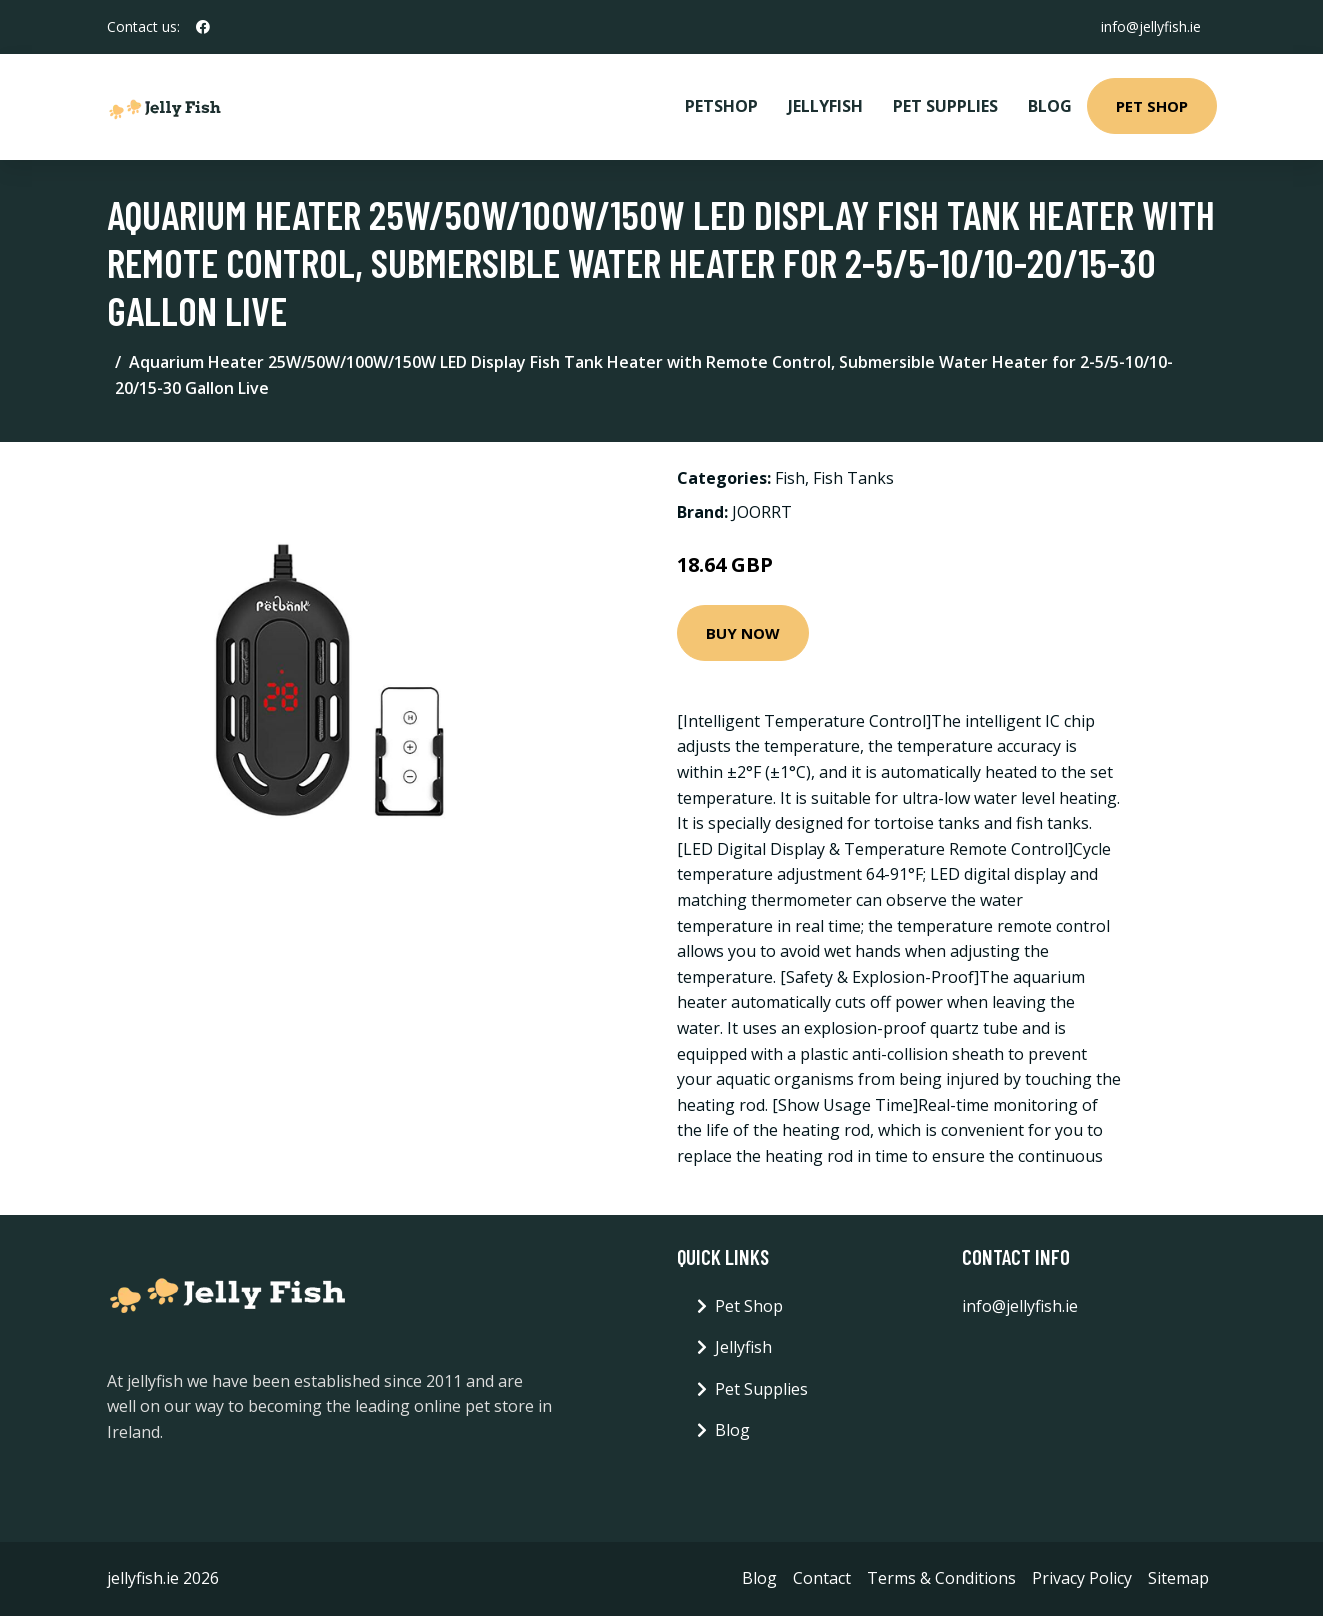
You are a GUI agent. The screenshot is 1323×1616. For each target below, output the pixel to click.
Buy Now (743, 633)
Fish (790, 478)
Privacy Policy (1082, 1578)
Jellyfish (825, 106)
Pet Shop (1152, 106)
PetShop (721, 106)
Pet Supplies (945, 106)
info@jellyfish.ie (1151, 26)
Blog (1050, 106)
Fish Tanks (853, 478)
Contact (822, 1578)
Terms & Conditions (941, 1578)
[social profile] (203, 27)
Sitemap (1178, 1578)
